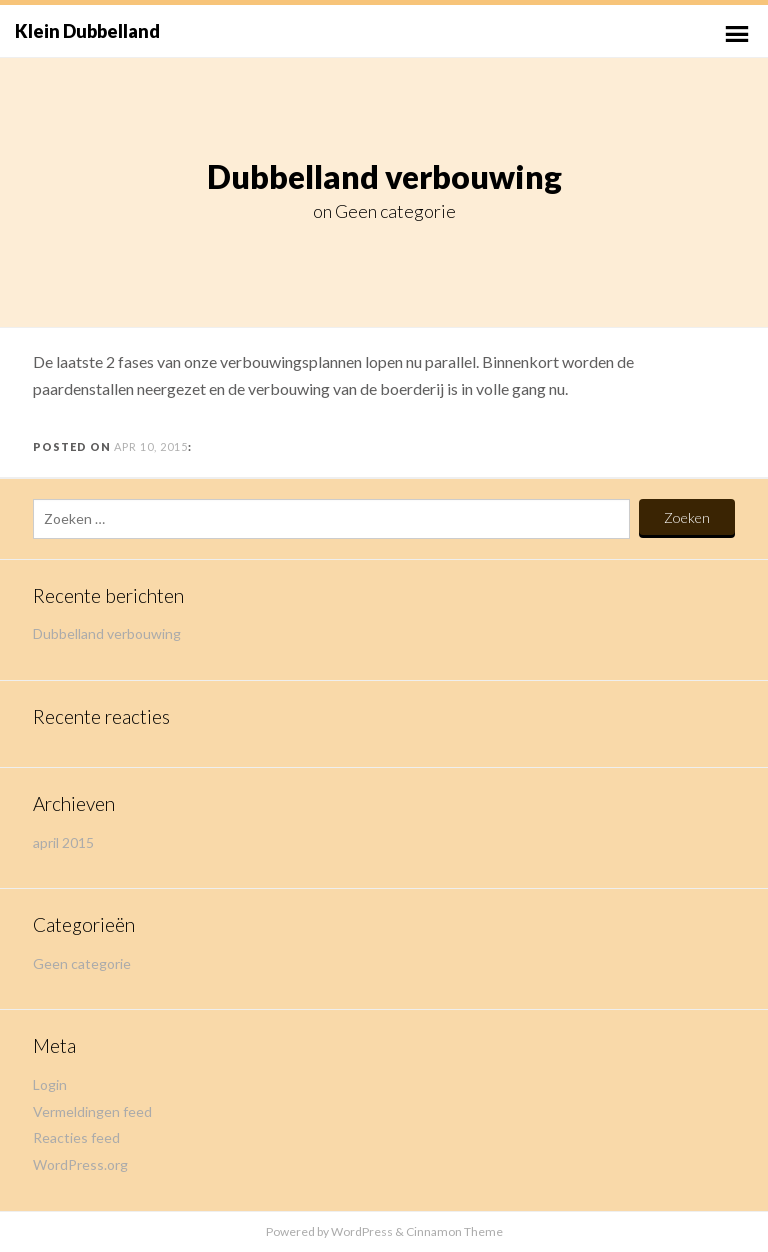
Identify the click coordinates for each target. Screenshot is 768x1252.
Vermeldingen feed (92, 1111)
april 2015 (63, 842)
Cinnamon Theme (454, 1231)
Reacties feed (76, 1137)
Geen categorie (395, 211)
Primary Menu (737, 34)
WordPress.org (80, 1164)
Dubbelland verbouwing (107, 633)
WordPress (362, 1231)
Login (50, 1084)
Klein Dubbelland (87, 31)
